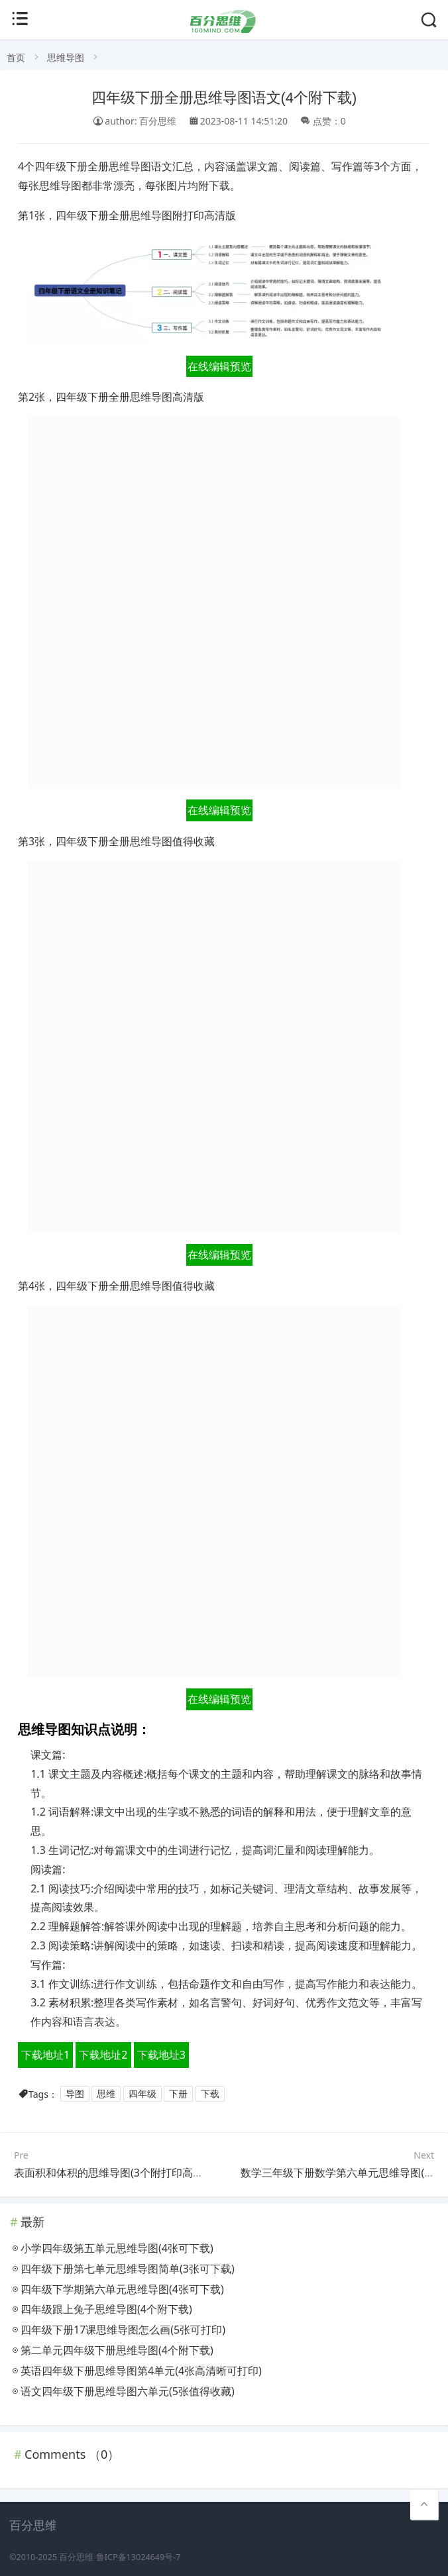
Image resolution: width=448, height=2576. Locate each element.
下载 (210, 2094)
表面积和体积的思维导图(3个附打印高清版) (115, 2172)
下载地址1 (45, 2054)
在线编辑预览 (219, 366)
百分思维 (76, 2557)
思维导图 (65, 57)
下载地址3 (161, 2054)
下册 (178, 2094)
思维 (106, 2094)
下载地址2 (103, 2054)
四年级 (142, 2094)
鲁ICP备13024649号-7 (138, 2557)
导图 (75, 2094)
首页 (16, 57)
